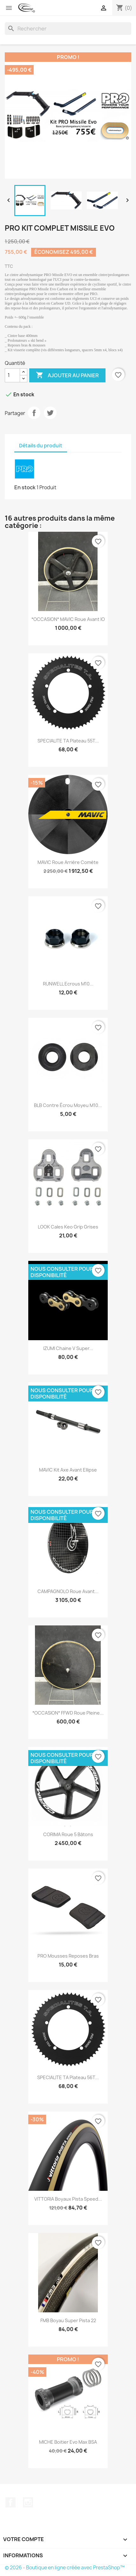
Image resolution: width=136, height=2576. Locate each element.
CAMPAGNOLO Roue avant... (68, 1591)
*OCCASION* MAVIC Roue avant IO (68, 619)
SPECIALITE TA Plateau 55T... (68, 741)
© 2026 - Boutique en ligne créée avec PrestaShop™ (65, 2567)
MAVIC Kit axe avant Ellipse (68, 1470)
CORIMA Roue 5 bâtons (68, 1834)
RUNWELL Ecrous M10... (68, 984)
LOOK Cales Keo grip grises (68, 1227)
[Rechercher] (68, 28)
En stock (25, 487)
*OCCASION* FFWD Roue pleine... (68, 1713)
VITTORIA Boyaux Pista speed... (68, 2199)
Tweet (50, 412)
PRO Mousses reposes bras (68, 1956)
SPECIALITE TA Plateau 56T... (68, 2077)
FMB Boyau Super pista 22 (68, 2320)
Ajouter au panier (67, 375)
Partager (34, 412)
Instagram (28, 2502)
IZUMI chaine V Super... (68, 1348)
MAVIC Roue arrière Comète (68, 862)
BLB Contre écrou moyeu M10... (68, 1105)
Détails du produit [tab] (40, 445)
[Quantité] (12, 375)
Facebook (10, 2502)
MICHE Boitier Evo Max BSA (68, 2442)
